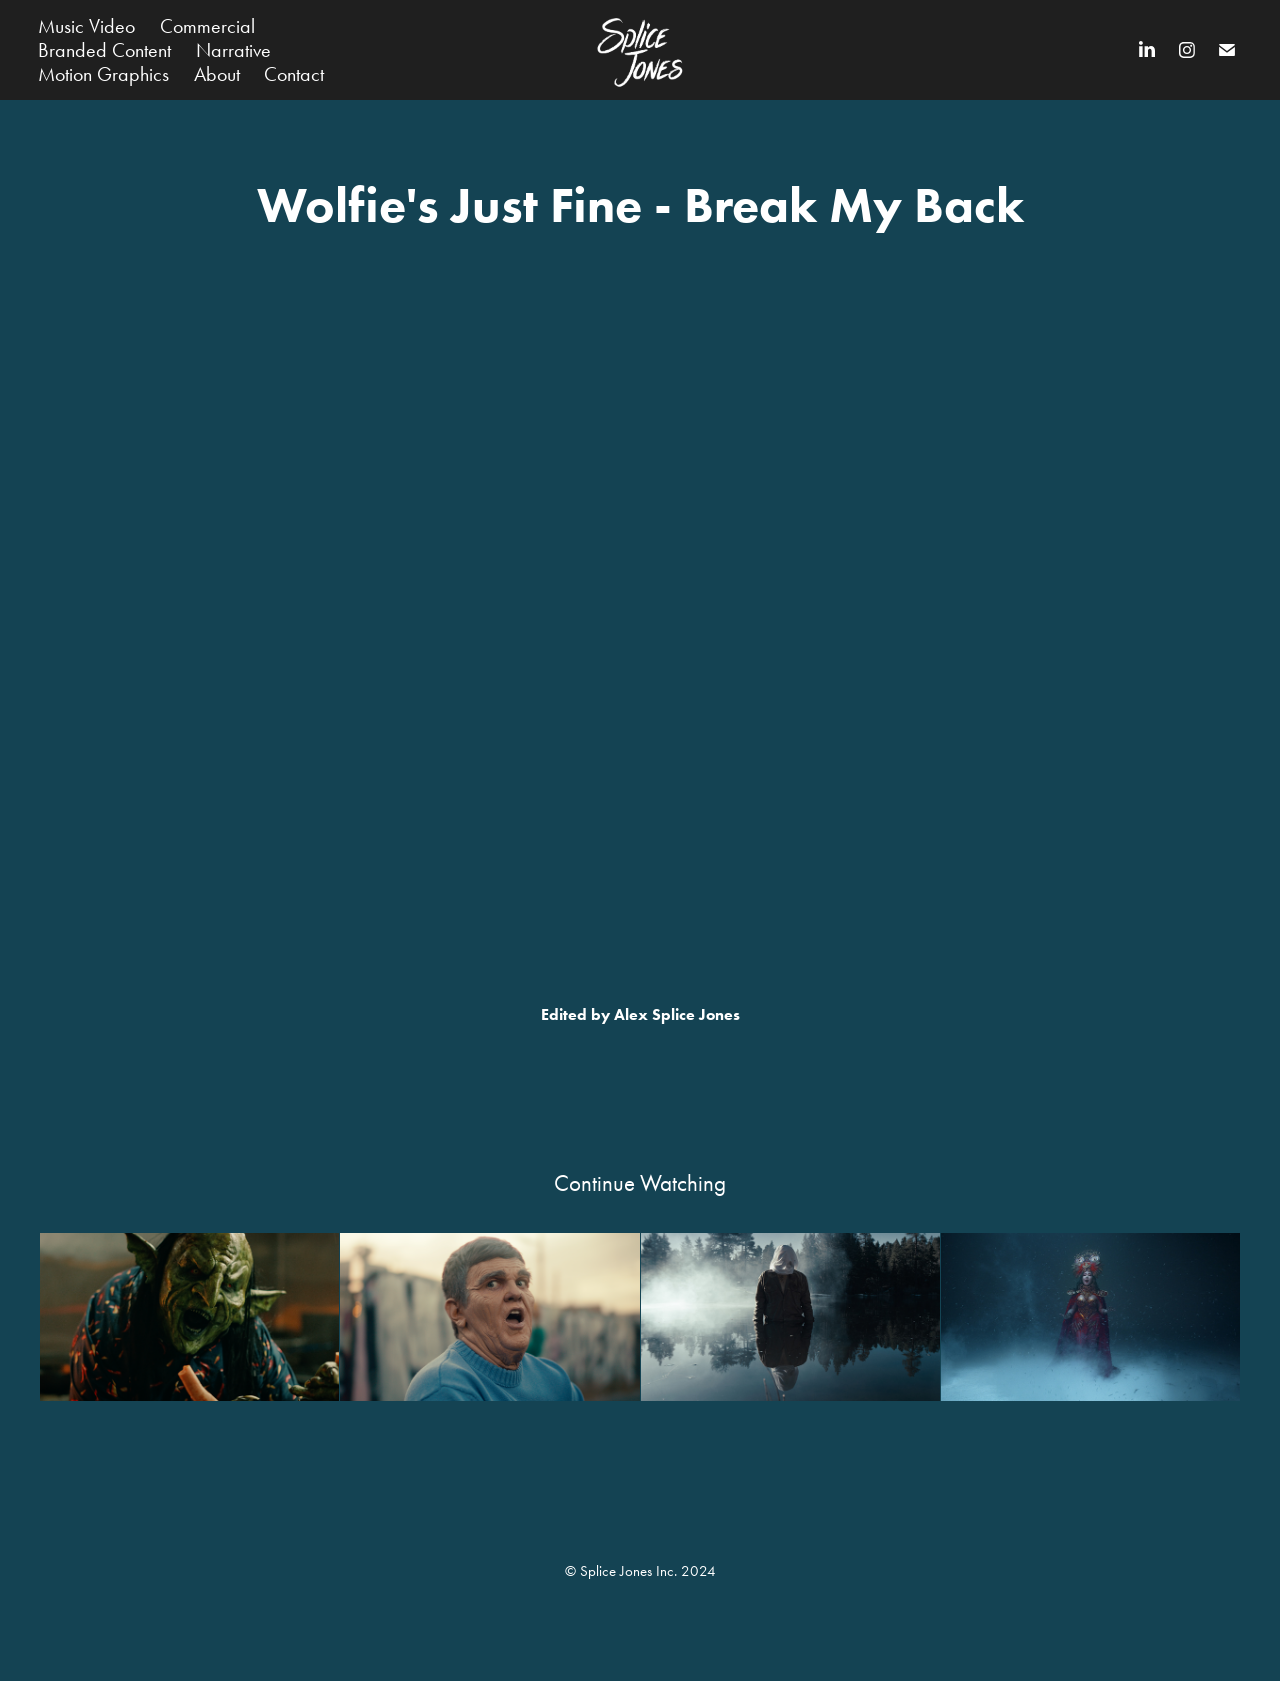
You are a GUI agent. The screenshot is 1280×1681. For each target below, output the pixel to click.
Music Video (86, 26)
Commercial (207, 26)
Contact (294, 74)
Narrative (233, 50)
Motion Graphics (103, 74)
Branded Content (104, 50)
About (217, 74)
